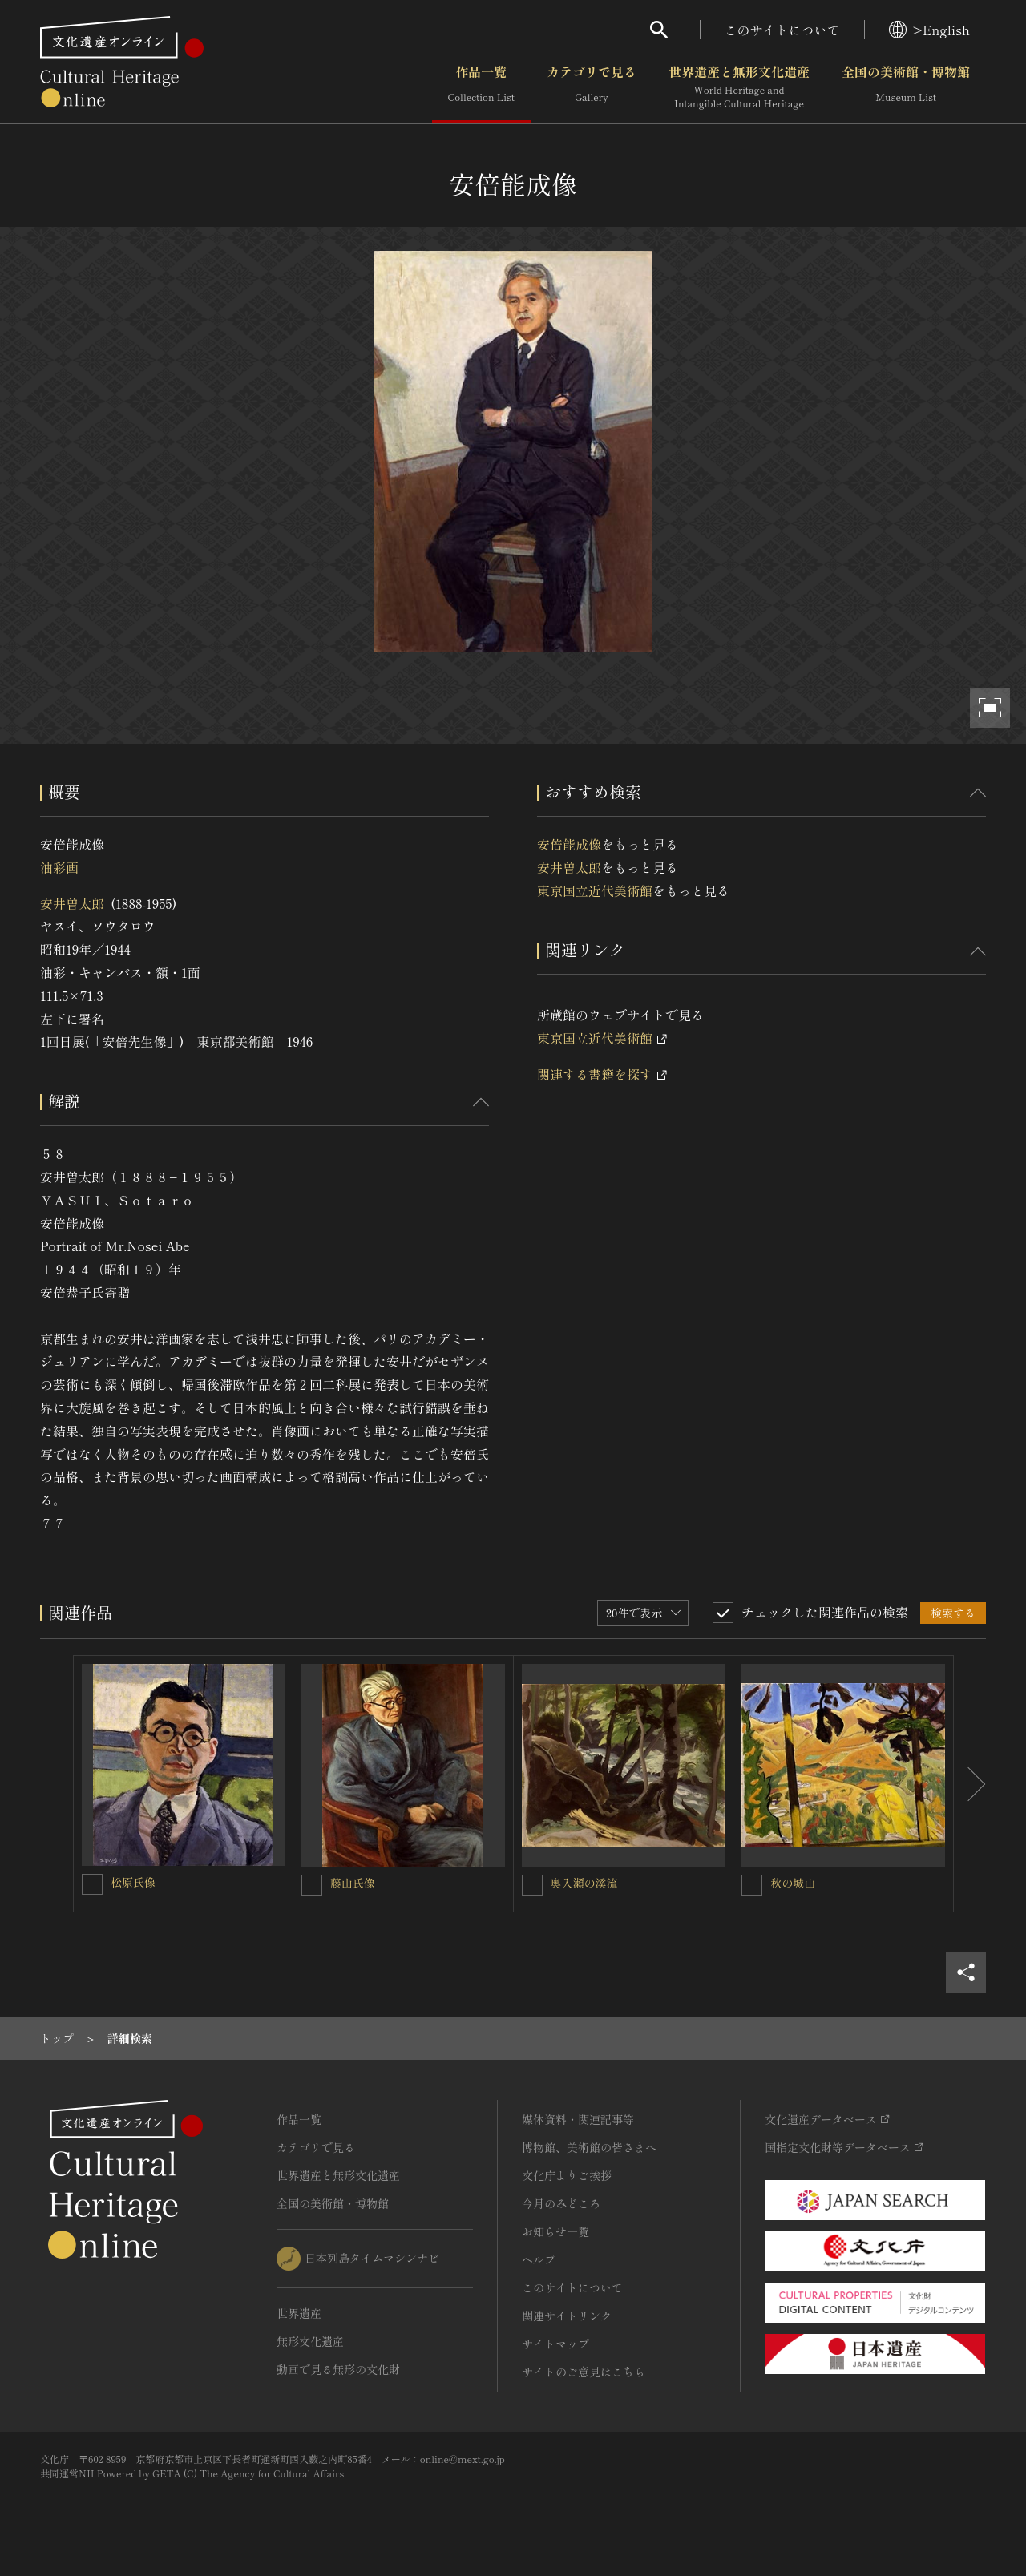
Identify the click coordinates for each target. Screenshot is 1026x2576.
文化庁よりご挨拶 (567, 2175)
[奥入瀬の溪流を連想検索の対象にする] (532, 1885)
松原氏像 (133, 1882)
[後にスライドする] (970, 1784)
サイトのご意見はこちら (583, 2372)
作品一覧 (481, 87)
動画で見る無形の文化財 (338, 2369)
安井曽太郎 (72, 903)
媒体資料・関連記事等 (578, 2119)
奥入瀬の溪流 (584, 1883)
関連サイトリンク (567, 2315)
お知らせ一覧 (555, 2231)
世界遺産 (299, 2313)
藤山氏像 (352, 1883)
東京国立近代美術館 (594, 890)
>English (929, 29)
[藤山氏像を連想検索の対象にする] (311, 1885)
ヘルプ (538, 2259)
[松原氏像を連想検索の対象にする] (92, 1884)
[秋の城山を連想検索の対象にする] (751, 1885)
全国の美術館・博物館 (906, 87)
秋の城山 (792, 1883)
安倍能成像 (569, 844)
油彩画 (59, 867)
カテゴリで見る (591, 87)
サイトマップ (555, 2344)
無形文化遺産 (310, 2341)
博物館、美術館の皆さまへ (589, 2147)
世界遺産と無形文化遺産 (739, 87)
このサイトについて (782, 29)
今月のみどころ (561, 2203)
